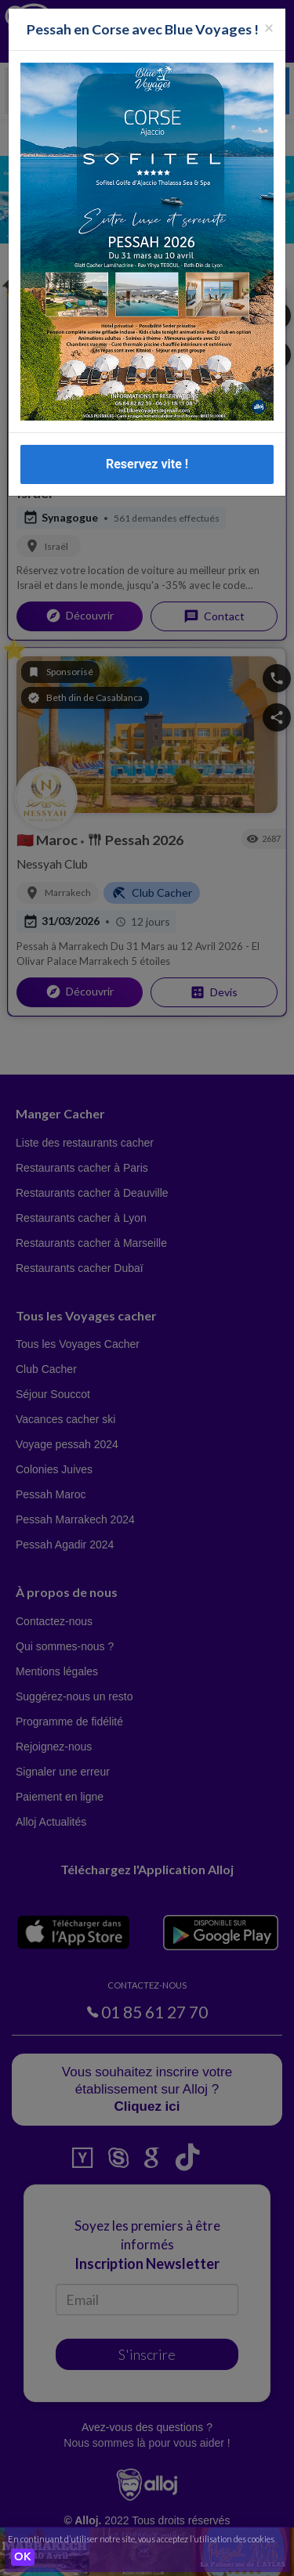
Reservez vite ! (147, 464)
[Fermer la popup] (269, 27)
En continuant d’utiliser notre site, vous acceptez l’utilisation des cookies (141, 2539)
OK (22, 2557)
